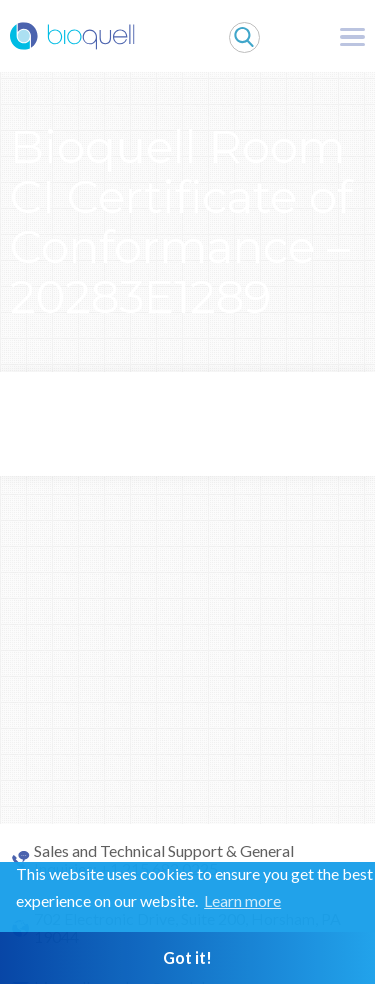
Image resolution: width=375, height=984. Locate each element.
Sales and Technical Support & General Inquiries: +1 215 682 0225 (164, 860)
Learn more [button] (242, 900)
